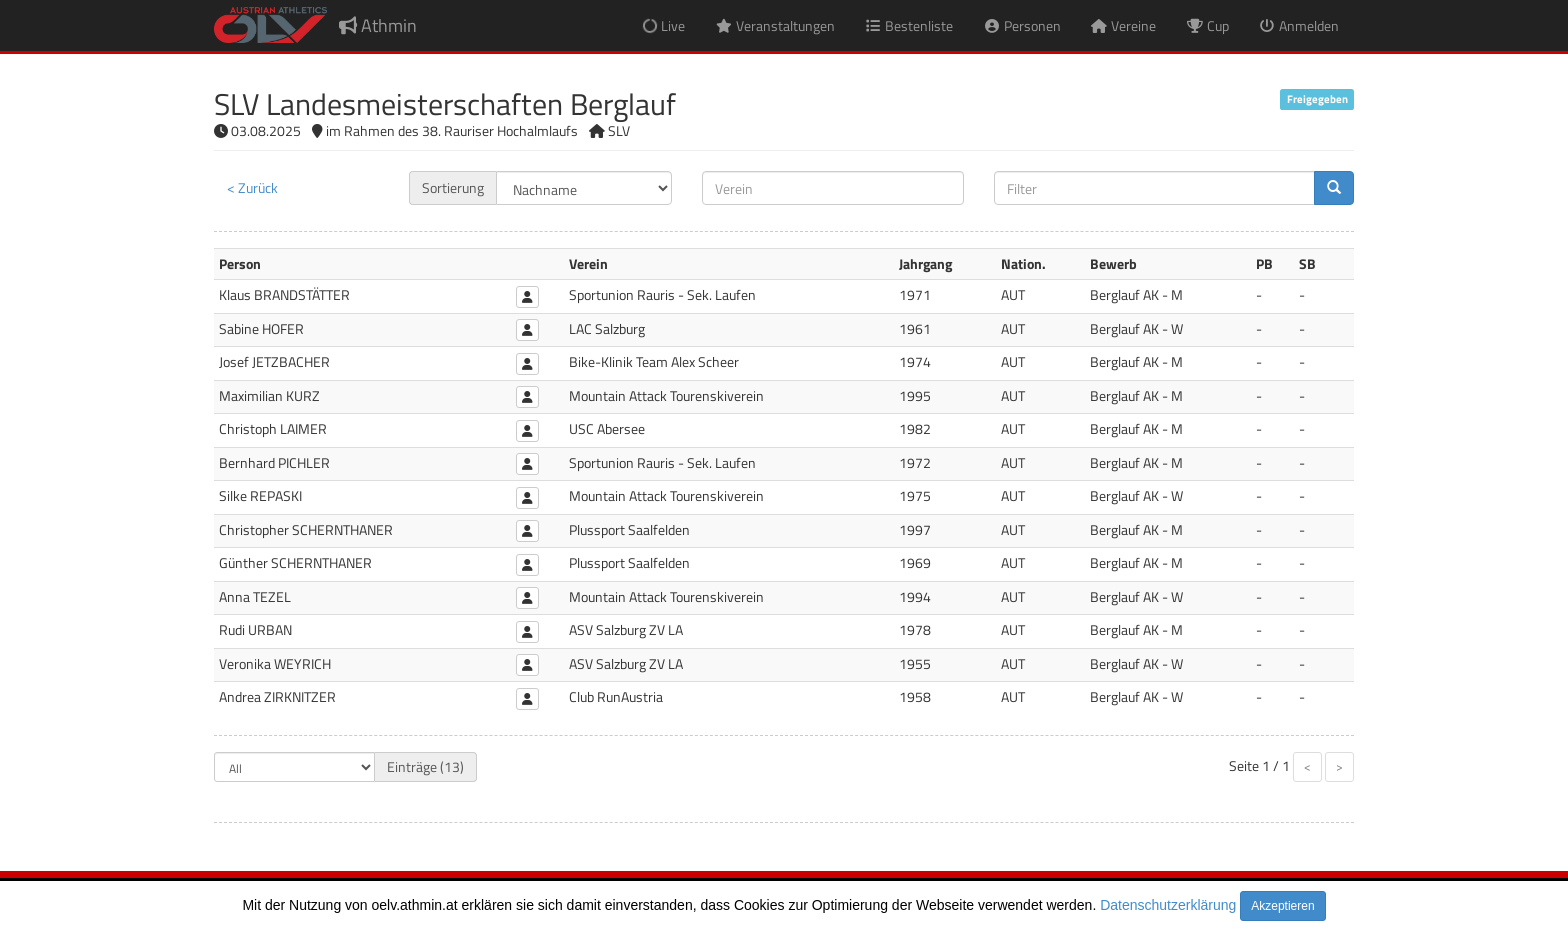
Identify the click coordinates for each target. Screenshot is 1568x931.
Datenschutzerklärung (1168, 905)
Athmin (378, 25)
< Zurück (252, 187)
